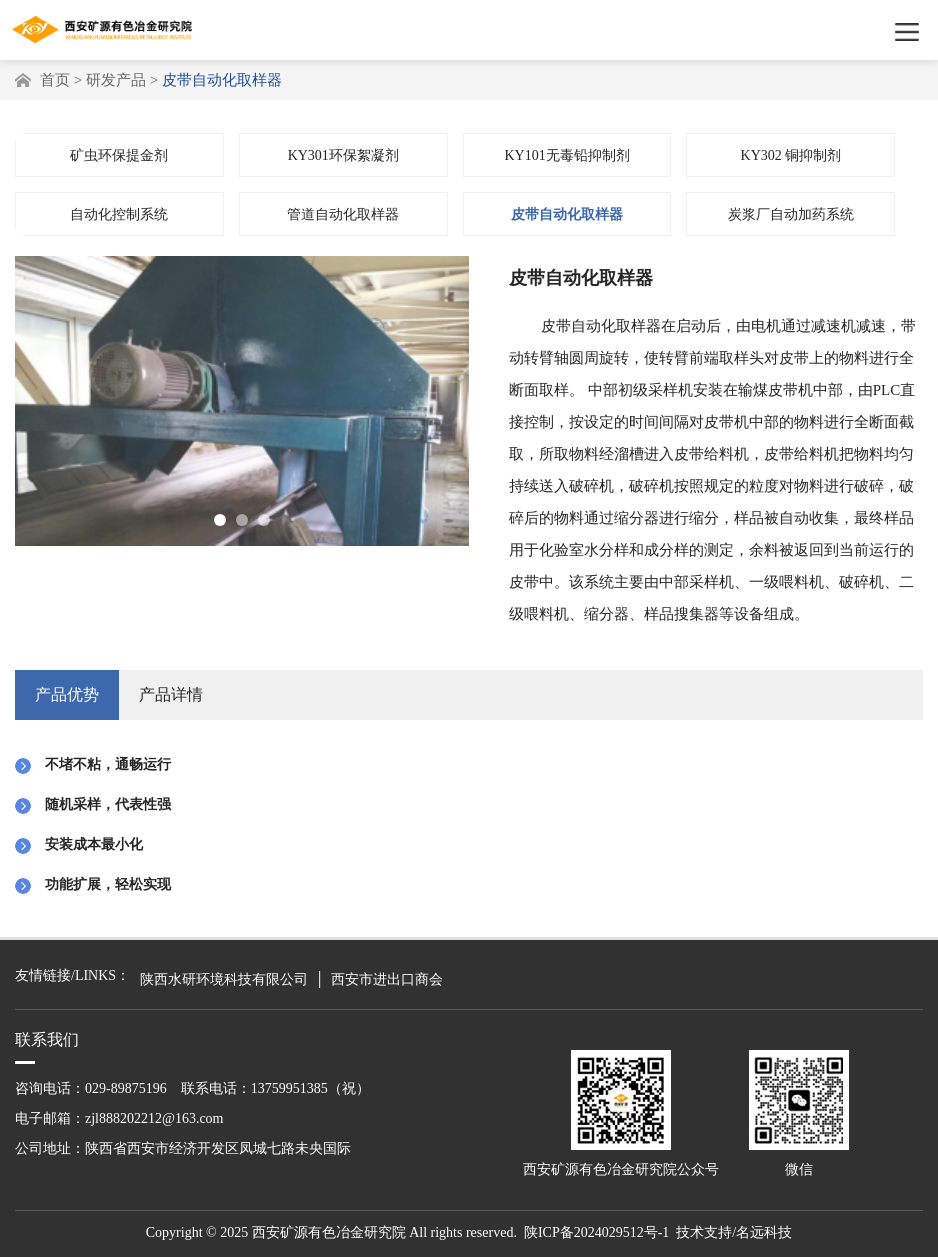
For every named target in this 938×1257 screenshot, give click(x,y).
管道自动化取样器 (343, 218)
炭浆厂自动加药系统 (791, 218)
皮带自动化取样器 (567, 218)
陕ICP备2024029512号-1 (596, 1232)
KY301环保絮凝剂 (343, 159)
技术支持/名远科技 (734, 1232)
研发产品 (116, 80)
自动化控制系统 (119, 218)
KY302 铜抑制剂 (791, 159)
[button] (220, 524)
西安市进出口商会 (387, 979)
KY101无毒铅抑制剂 (566, 159)
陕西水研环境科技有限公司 (224, 979)
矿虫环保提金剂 (119, 159)
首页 (55, 80)
